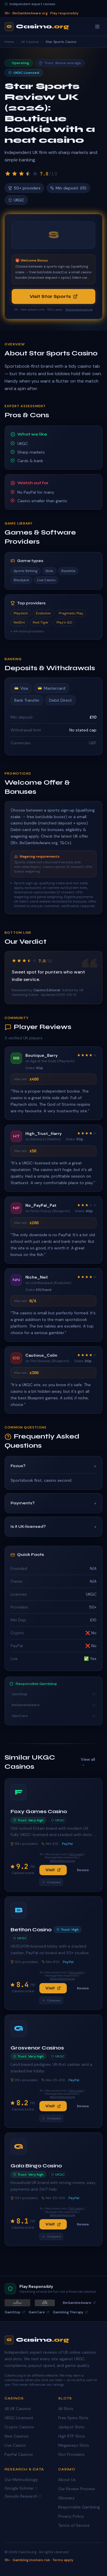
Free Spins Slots (73, 2417)
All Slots (65, 2408)
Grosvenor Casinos (37, 2048)
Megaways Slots (73, 2445)
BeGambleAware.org (79, 309)
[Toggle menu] (97, 26)
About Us (67, 2479)
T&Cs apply (76, 1854)
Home (9, 41)
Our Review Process (76, 2488)
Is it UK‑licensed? (53, 1527)
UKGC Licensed (19, 2417)
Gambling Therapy (70, 2312)
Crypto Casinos (19, 2426)
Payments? (53, 1503)
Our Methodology (21, 2479)
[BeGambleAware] (17, 2302)
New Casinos (17, 2436)
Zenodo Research (23, 2496)
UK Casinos (30, 41)
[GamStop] (45, 2303)
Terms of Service (74, 2525)
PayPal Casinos (19, 2454)
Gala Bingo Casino (36, 2166)
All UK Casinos (18, 2408)
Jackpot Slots (71, 2426)
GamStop (53, 1694)
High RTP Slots (71, 2436)
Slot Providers (71, 2454)
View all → (88, 1762)
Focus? (53, 1466)
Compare (51, 1882)
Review (83, 1870)
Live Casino (15, 2445)
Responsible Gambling (79, 2507)
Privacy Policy (71, 2516)
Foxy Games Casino (39, 1811)
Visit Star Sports (54, 296)
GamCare (53, 1716)
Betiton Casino (31, 1929)
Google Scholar (21, 2488)
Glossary (66, 2497)
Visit (53, 1869)
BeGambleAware (53, 1705)
